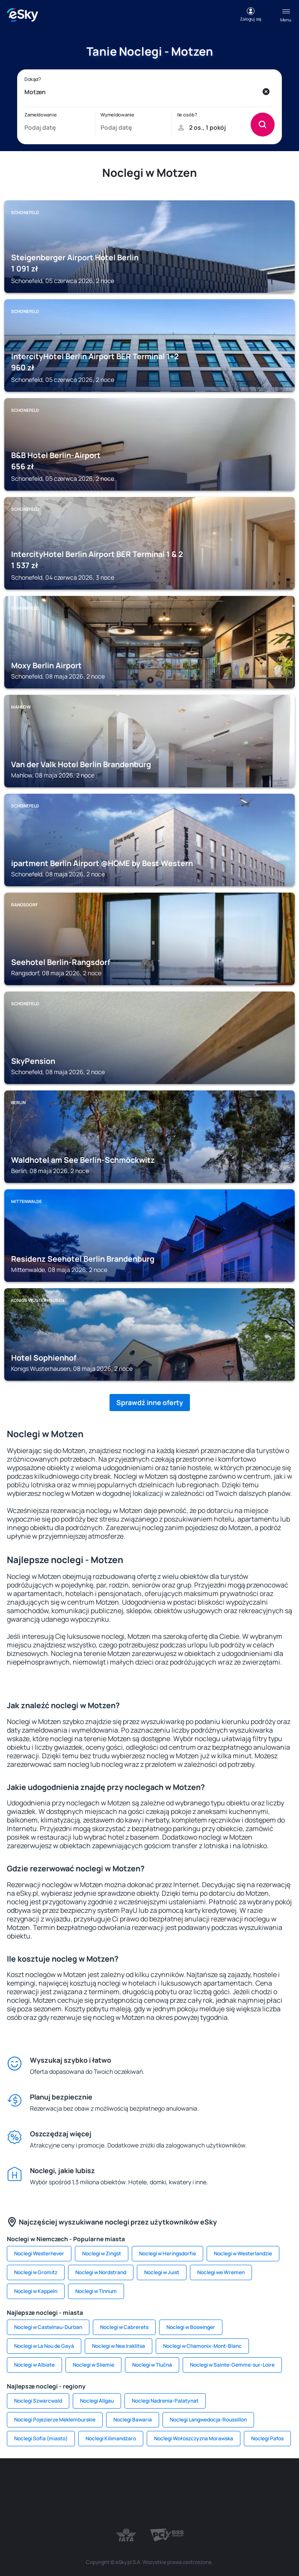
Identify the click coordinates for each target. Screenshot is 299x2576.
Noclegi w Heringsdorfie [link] (167, 2253)
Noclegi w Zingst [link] (101, 2253)
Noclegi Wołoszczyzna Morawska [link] (193, 2438)
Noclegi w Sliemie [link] (93, 2364)
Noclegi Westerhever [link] (39, 2253)
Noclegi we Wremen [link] (221, 2272)
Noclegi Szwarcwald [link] (38, 2400)
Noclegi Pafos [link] (267, 2438)
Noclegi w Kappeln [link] (35, 2291)
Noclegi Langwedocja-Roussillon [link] (208, 2419)
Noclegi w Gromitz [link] (35, 2272)
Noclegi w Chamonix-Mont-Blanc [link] (202, 2346)
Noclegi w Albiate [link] (34, 2364)
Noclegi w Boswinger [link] (190, 2327)
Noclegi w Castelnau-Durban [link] (48, 2327)
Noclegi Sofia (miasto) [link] (41, 2438)
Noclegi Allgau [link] (97, 2400)
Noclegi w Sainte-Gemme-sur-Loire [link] (232, 2364)
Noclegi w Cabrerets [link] (124, 2327)
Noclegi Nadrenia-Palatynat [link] (165, 2400)
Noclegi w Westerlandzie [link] (243, 2253)
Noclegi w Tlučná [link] (152, 2364)
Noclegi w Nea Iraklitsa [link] (118, 2346)
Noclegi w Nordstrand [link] (100, 2272)
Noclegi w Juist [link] (161, 2272)
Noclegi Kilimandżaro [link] (111, 2438)
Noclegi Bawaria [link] (132, 2419)
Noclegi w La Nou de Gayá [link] (44, 2346)
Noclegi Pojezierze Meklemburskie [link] (54, 2419)
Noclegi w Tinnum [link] (96, 2291)
